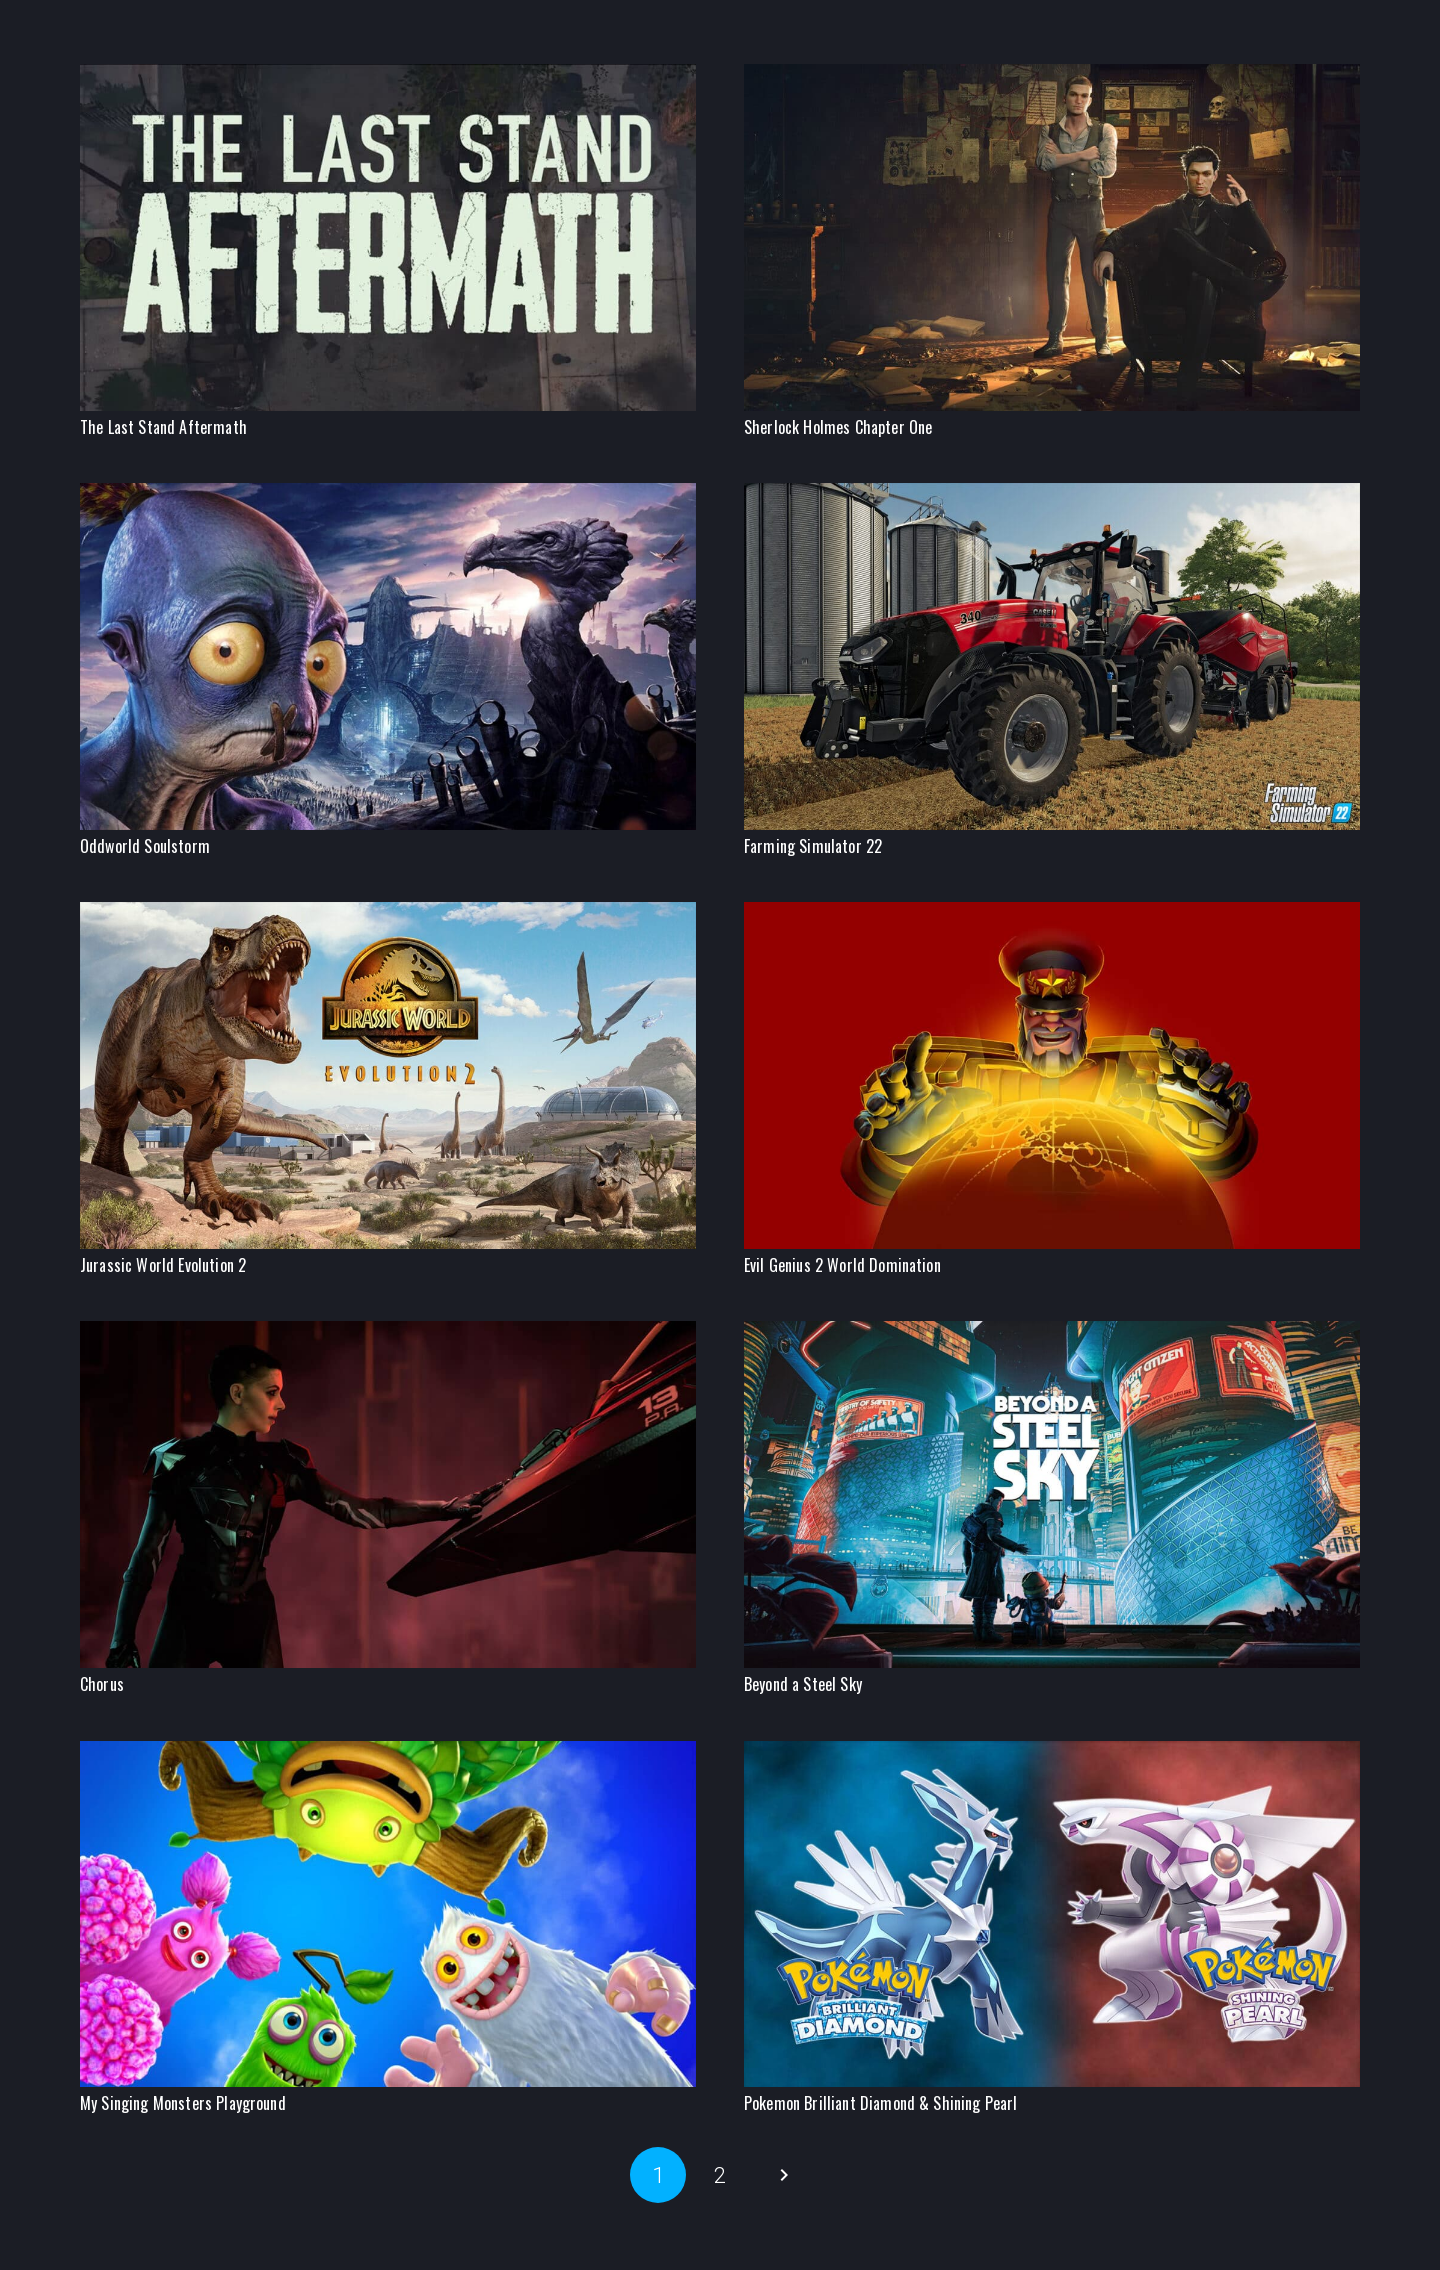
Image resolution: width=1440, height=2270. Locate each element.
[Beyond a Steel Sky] (1052, 1332)
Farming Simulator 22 (813, 846)
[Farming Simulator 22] (1052, 494)
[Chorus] (388, 1332)
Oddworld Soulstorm (145, 846)
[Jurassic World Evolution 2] (388, 913)
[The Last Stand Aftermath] (388, 75)
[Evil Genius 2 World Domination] (1052, 913)
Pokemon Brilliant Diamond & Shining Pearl (881, 2103)
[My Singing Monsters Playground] (388, 1752)
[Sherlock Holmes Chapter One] (1052, 75)
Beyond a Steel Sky (803, 1684)
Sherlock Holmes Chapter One (838, 427)
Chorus (102, 1684)
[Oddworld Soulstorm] (388, 494)
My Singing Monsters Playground (183, 2103)
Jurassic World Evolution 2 (163, 1265)
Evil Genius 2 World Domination (842, 1265)
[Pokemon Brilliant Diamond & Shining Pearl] (1052, 1752)
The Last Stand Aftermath (163, 427)
